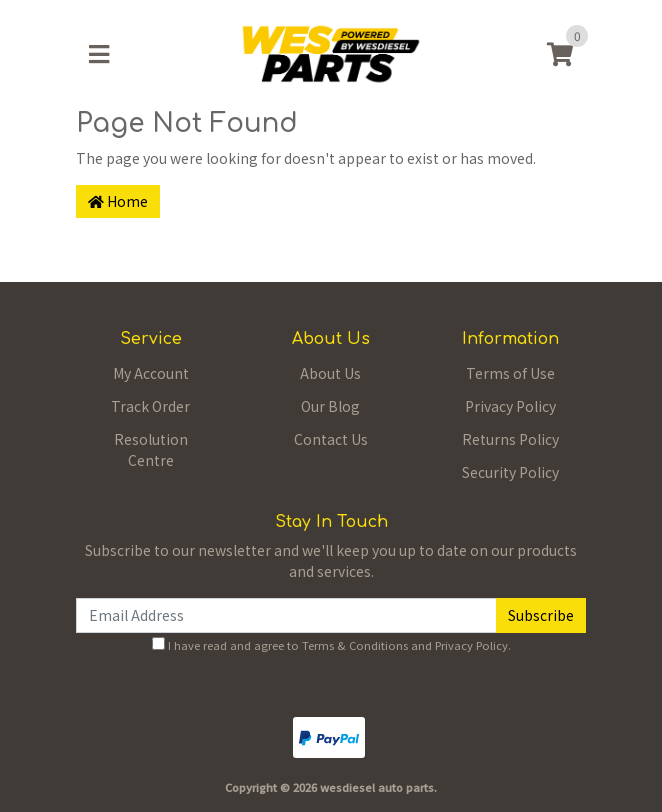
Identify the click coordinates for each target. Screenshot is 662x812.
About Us (330, 373)
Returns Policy (510, 439)
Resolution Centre (151, 449)
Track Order (150, 406)
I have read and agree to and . (331, 645)
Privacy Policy (510, 406)
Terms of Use (510, 373)
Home (118, 201)
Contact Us (331, 439)
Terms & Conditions (355, 645)
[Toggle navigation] (99, 54)
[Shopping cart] (560, 54)
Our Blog (330, 406)
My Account (151, 373)
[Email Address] (286, 615)
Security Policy (510, 472)
